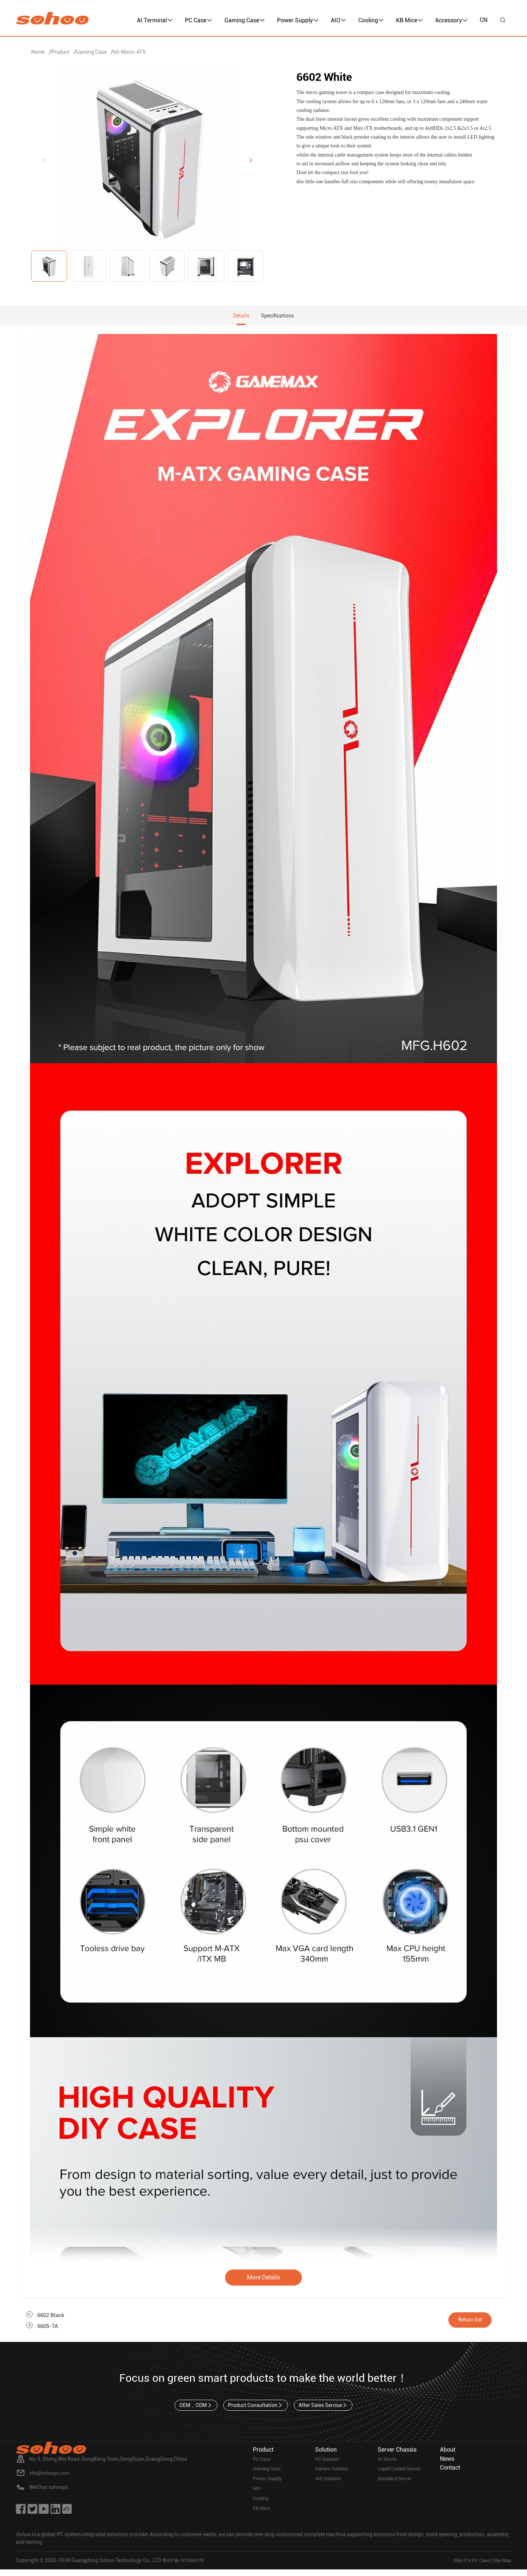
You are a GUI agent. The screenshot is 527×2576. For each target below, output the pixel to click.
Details (238, 317)
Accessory (451, 20)
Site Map (501, 2567)
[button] (251, 160)
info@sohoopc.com (52, 2478)
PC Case (198, 20)
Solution (326, 2454)
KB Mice (409, 20)
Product (60, 52)
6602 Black (51, 2318)
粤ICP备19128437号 (185, 2567)
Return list (475, 2323)
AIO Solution (329, 2484)
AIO (338, 20)
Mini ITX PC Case (467, 2567)
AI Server (388, 2464)
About (447, 2454)
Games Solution (333, 2474)
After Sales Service (324, 2409)
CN (483, 19)
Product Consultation (255, 2409)
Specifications (280, 317)
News (447, 2463)
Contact (450, 2472)
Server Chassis (397, 2454)
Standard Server (396, 2484)
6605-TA (48, 2329)
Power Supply (298, 20)
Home (38, 52)
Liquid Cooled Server (401, 2474)
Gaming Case (244, 20)
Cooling (371, 20)
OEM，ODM (194, 2409)
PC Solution (329, 2464)
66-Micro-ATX (129, 52)
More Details (263, 2281)
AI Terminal (155, 20)
